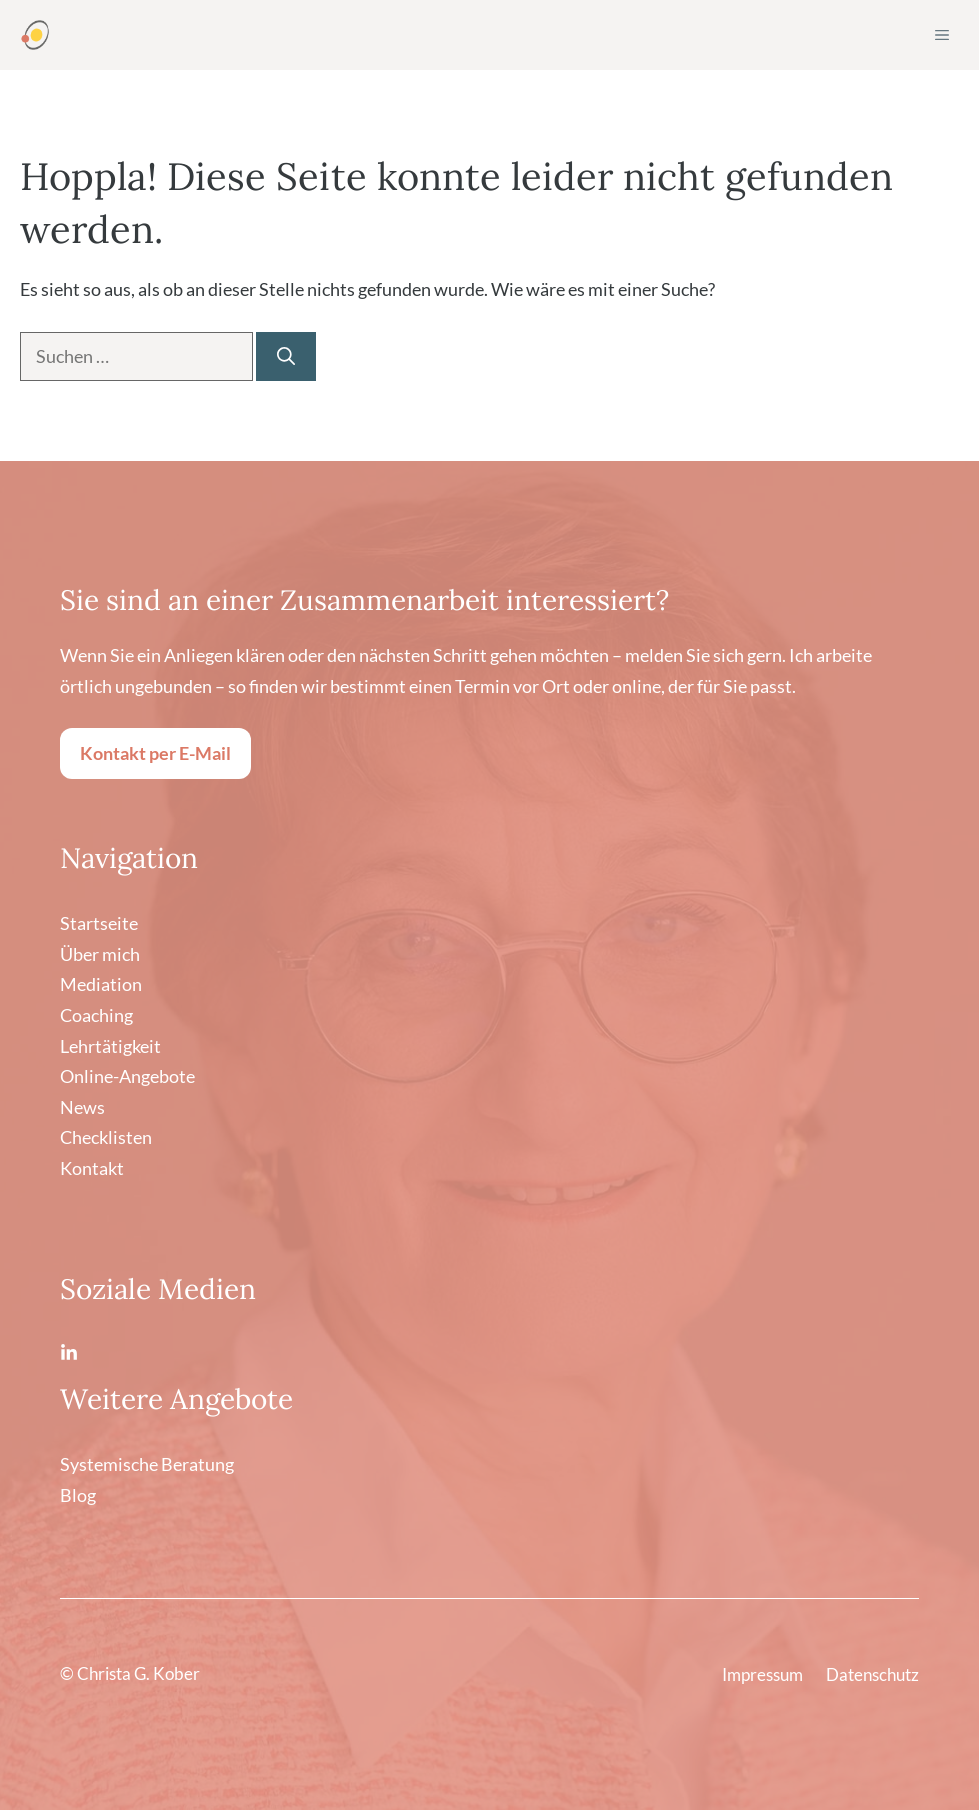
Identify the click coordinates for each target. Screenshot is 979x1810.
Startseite (99, 923)
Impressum (762, 1674)
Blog (78, 1495)
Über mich (100, 954)
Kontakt (92, 1168)
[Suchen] (286, 356)
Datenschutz (872, 1674)
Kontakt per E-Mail (155, 753)
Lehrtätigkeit (110, 1046)
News (82, 1107)
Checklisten (106, 1137)
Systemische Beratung (147, 1464)
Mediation (101, 984)
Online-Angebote (127, 1076)
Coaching (96, 1015)
